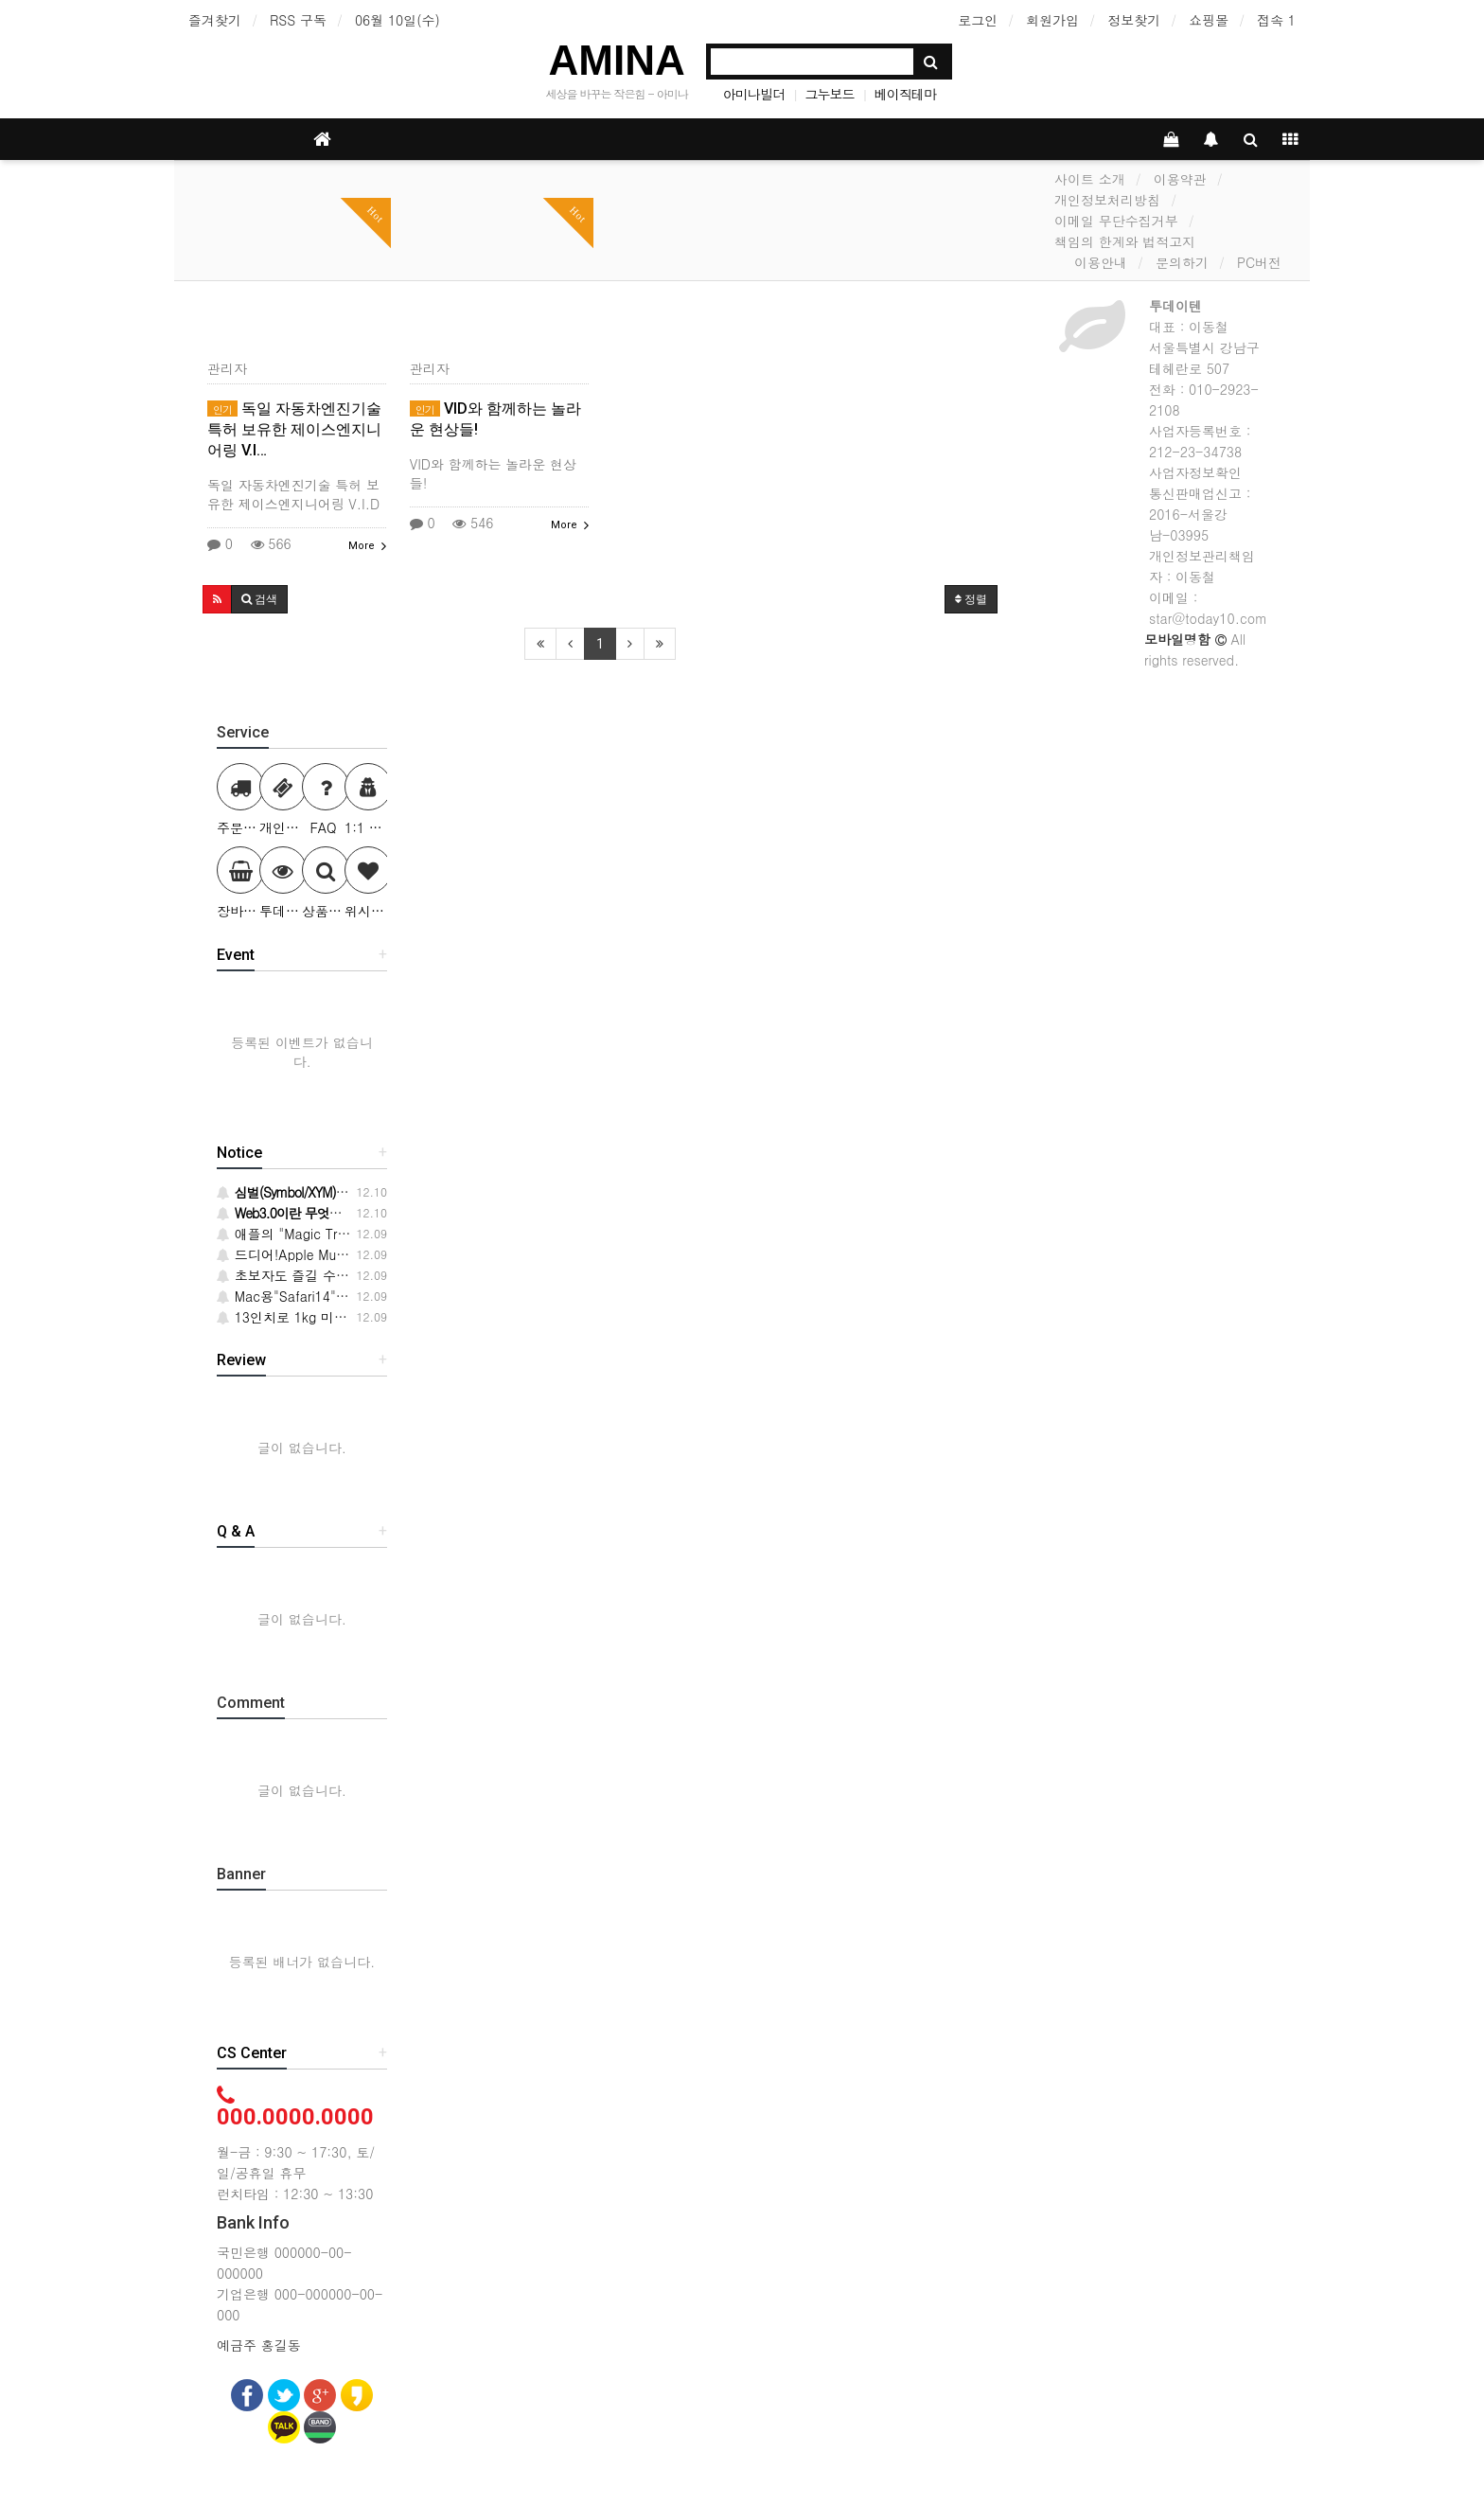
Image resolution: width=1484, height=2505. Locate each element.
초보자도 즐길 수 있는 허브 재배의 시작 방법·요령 (376, 1275)
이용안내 (1100, 262)
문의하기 (1182, 262)
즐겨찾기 (214, 19)
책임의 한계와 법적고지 (1124, 241)
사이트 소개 (1089, 178)
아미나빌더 (754, 93)
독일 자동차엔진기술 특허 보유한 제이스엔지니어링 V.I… (294, 429)
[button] (217, 599)
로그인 (978, 19)
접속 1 (1276, 19)
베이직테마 (905, 93)
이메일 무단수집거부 (1116, 220)
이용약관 (1180, 178)
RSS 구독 (298, 19)
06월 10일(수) (397, 19)
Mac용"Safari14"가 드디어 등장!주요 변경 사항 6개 (379, 1296)
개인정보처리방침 (1107, 199)
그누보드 (829, 93)
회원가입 (1052, 19)
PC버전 (1259, 262)
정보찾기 (1133, 19)
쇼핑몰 (1208, 19)
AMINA (617, 60)
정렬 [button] (971, 599)
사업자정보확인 (1195, 472)
